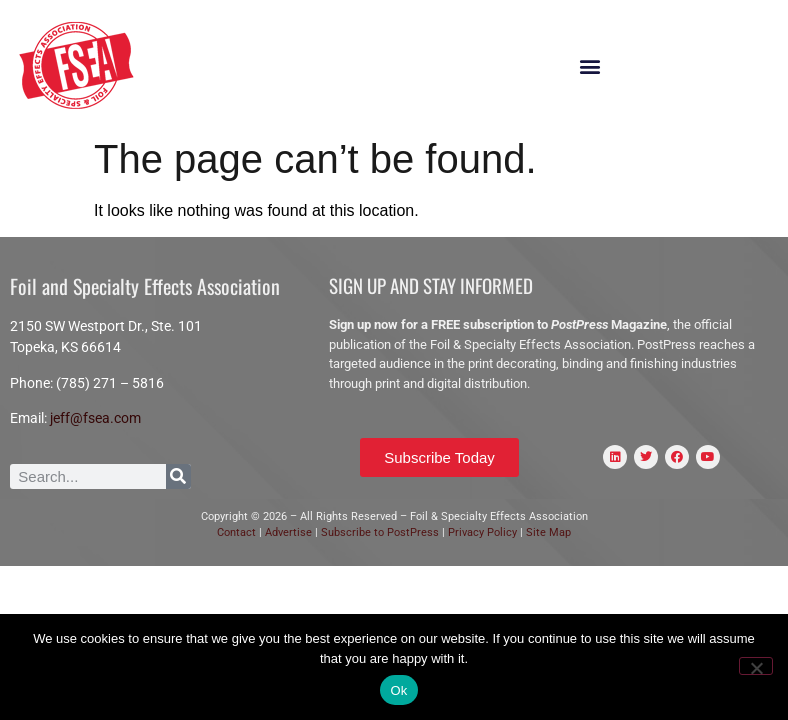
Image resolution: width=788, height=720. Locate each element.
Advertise (287, 532)
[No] (756, 666)
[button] (589, 66)
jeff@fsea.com (95, 418)
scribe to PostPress (391, 532)
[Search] (178, 476)
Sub (330, 532)
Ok (398, 690)
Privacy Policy (484, 532)
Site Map (548, 532)
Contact (236, 532)
